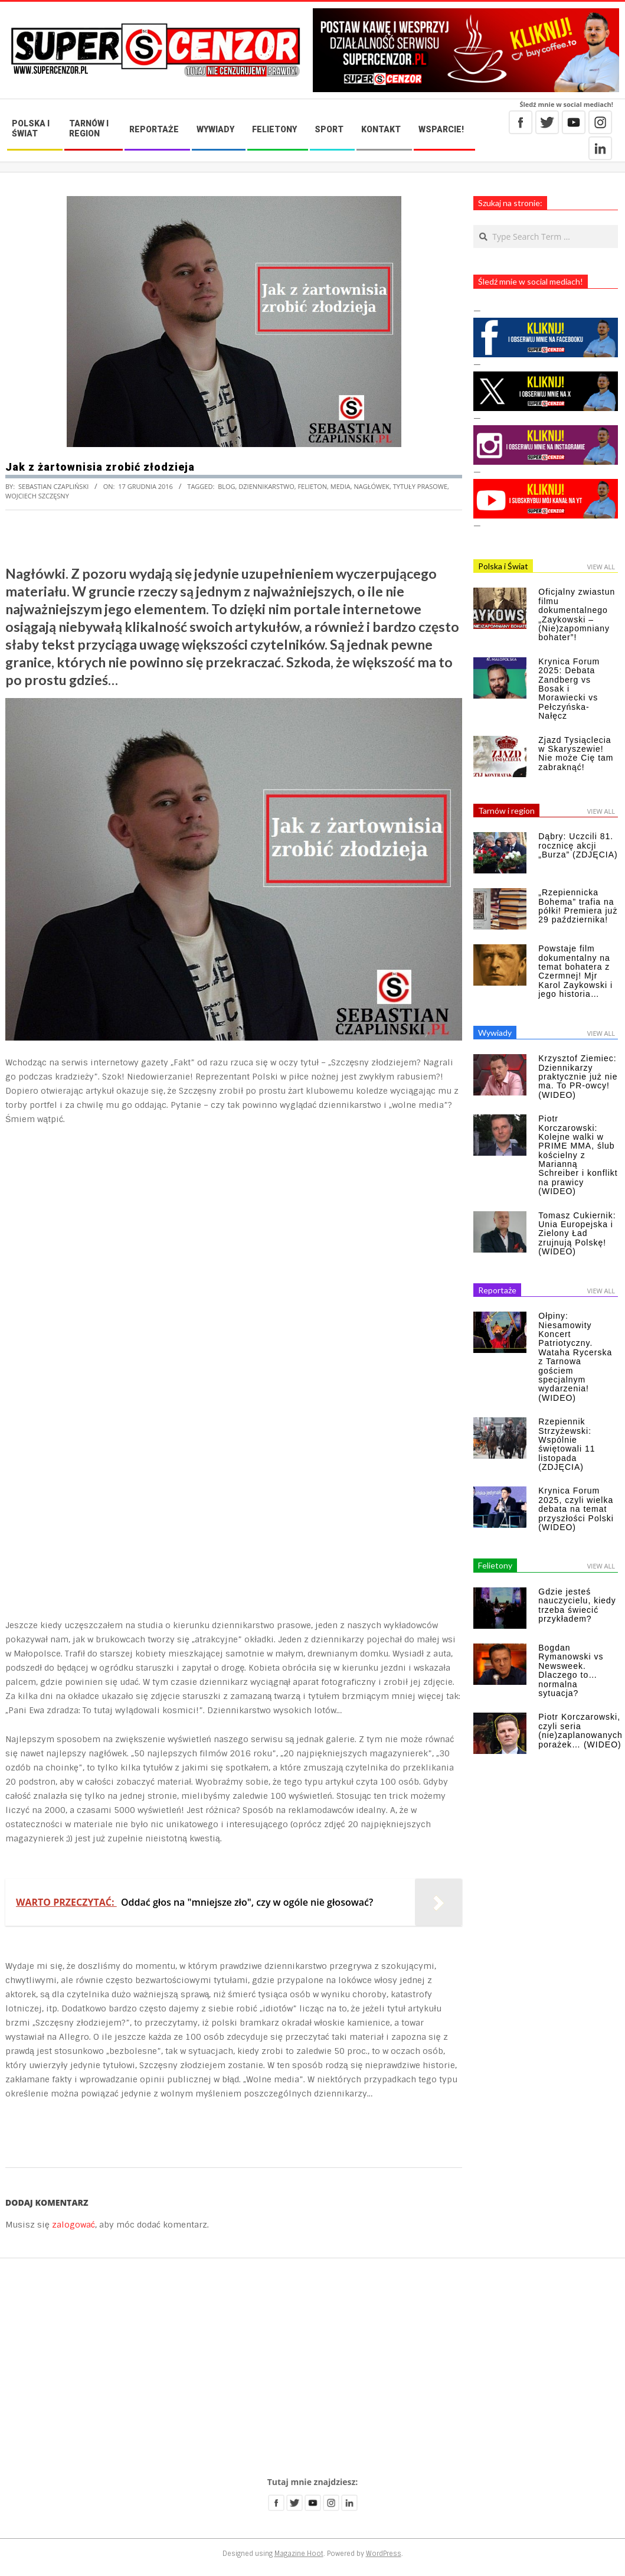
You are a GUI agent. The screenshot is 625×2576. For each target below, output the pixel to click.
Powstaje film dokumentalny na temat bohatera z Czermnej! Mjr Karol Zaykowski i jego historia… (575, 971)
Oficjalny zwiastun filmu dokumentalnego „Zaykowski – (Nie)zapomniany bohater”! (576, 614)
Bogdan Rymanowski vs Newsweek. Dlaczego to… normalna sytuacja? (570, 1670)
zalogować (73, 2224)
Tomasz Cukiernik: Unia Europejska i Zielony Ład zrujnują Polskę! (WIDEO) (577, 1234)
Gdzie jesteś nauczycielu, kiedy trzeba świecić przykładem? (577, 1605)
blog (226, 486)
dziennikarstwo (266, 486)
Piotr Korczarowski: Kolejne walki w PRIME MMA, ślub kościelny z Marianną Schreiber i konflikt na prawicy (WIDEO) (577, 1155)
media (341, 486)
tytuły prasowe (420, 486)
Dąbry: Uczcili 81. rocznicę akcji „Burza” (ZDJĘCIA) (577, 845)
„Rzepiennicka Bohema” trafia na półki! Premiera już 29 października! (577, 906)
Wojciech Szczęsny (37, 495)
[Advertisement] (312, 2367)
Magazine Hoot (298, 2553)
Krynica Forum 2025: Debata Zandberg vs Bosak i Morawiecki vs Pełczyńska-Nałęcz (569, 688)
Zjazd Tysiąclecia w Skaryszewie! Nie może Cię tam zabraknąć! (575, 753)
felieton (312, 486)
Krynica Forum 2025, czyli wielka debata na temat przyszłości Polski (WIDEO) (576, 1509)
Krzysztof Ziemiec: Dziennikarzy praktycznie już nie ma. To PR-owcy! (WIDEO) (577, 1077)
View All (601, 566)
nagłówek (372, 486)
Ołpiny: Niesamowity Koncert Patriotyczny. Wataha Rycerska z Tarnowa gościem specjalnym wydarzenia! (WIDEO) (575, 1357)
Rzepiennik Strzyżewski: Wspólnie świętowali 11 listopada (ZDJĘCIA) (566, 1444)
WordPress (383, 2553)
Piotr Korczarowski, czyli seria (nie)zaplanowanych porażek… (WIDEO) (580, 1730)
